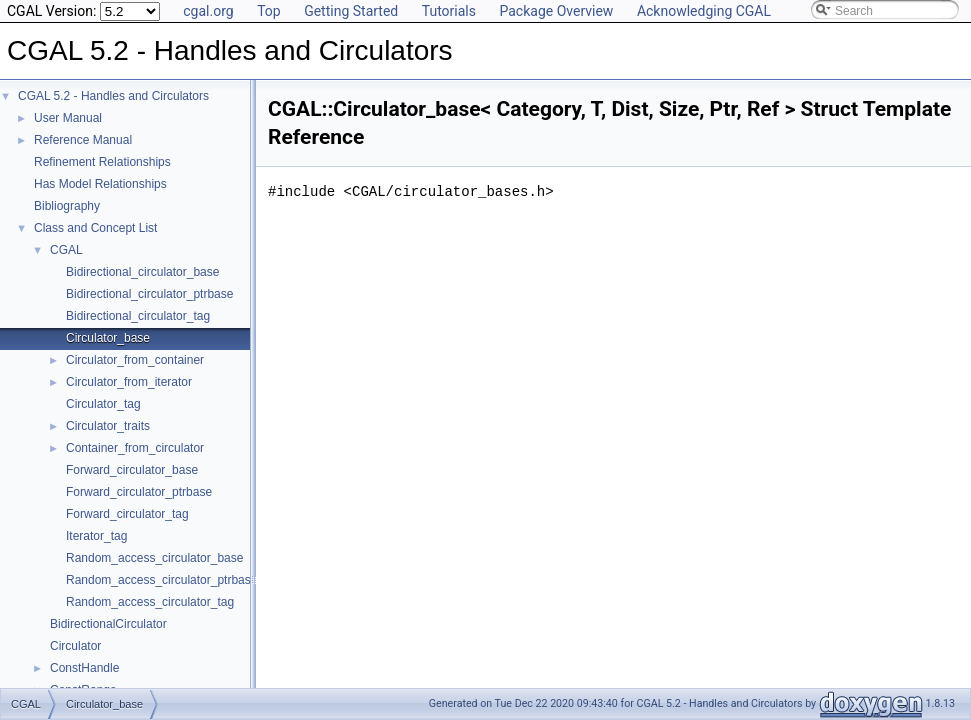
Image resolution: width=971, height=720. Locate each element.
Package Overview (556, 11)
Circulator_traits (108, 426)
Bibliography (67, 206)
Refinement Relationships (102, 162)
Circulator (75, 646)
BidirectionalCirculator (108, 624)
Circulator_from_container (135, 360)
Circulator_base (108, 338)
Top (269, 11)
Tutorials (449, 11)
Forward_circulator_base (132, 470)
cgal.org (208, 11)
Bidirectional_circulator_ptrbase (149, 294)
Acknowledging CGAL (704, 11)
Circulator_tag (103, 404)
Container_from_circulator (135, 448)
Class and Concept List (95, 228)
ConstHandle (84, 668)
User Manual (68, 118)
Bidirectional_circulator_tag (138, 316)
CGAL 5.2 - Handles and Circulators (113, 96)
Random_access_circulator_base (154, 558)
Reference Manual (83, 140)
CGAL (66, 250)
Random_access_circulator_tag (150, 602)
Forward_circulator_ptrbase (139, 492)
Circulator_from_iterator (129, 382)
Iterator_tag (96, 536)
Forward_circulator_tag (127, 514)
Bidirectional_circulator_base (142, 272)
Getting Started (351, 11)
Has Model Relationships (100, 184)
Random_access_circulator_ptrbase (161, 580)
